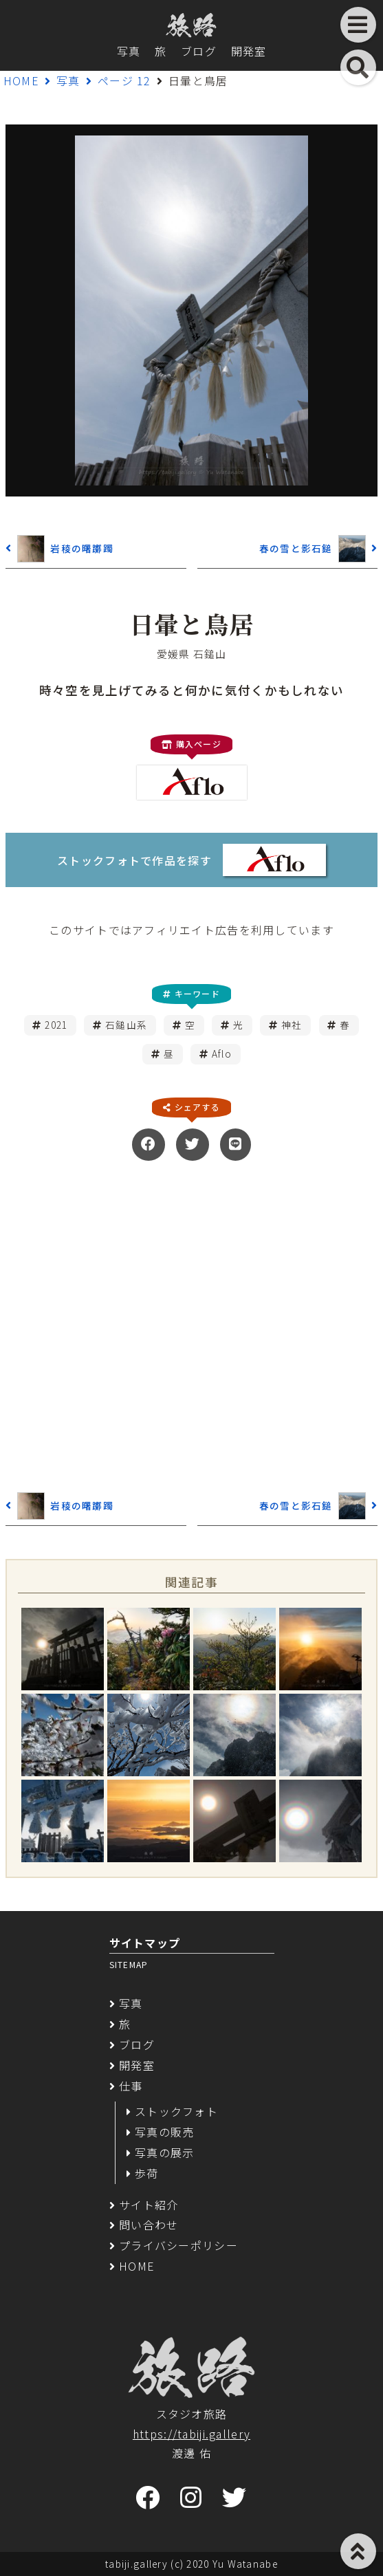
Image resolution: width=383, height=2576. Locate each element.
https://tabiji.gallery (191, 2433)
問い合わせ (148, 2224)
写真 (129, 50)
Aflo (222, 1053)
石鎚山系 (126, 1025)
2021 (56, 1025)
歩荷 (147, 2173)
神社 (292, 1025)
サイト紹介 (148, 2204)
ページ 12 (124, 80)
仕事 (131, 2085)
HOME (21, 80)
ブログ (199, 50)
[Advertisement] (191, 1324)
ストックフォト (176, 2111)
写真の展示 (164, 2152)
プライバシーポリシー (178, 2245)
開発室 (249, 50)
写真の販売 (164, 2132)
